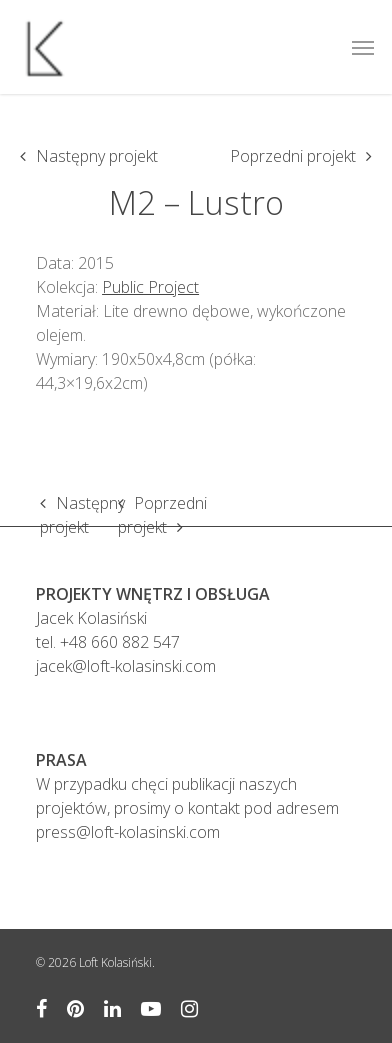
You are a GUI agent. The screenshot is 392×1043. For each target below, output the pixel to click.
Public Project (150, 287)
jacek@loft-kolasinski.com (126, 666)
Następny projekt (97, 156)
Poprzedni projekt (293, 156)
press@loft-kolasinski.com (128, 832)
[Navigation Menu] (363, 47)
